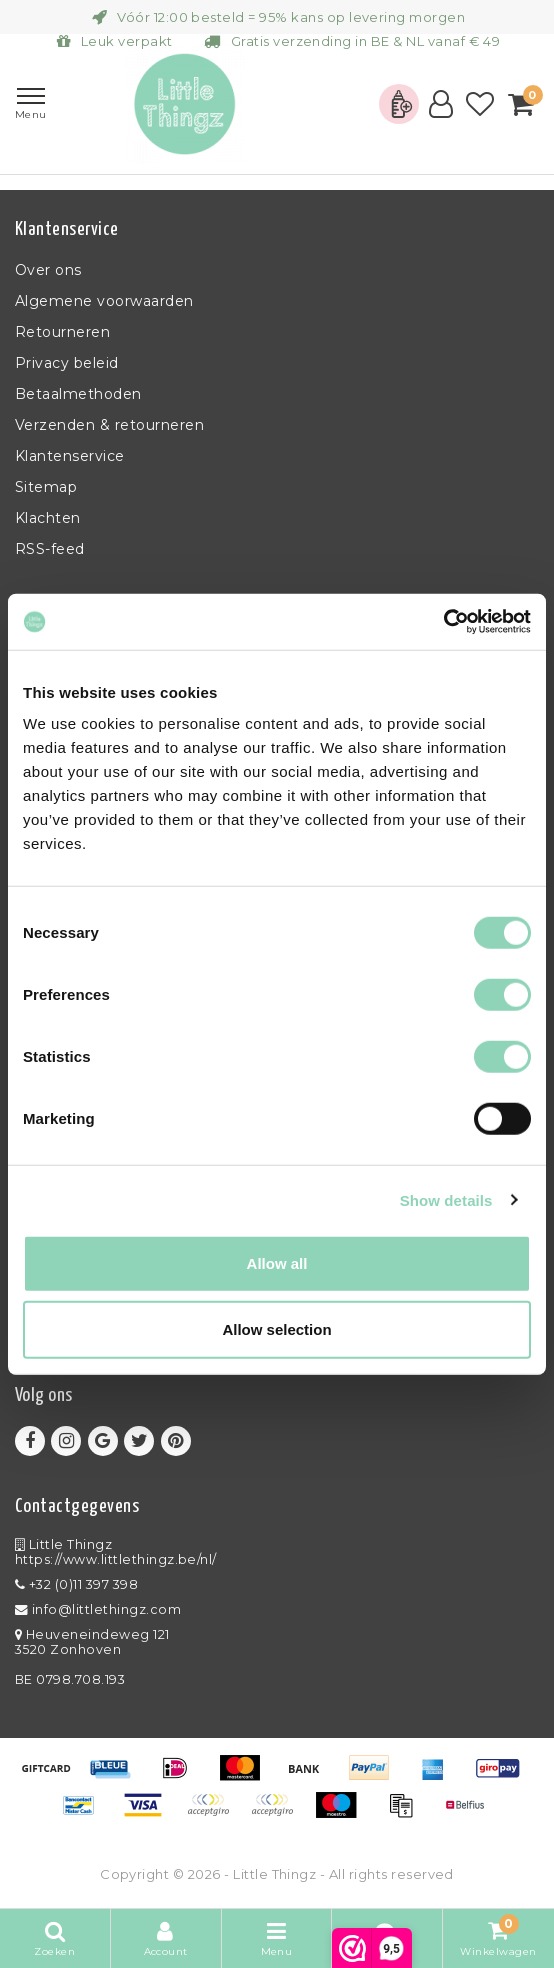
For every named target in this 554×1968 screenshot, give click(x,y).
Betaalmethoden (78, 394)
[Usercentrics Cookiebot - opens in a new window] (443, 622)
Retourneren (62, 332)
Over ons (48, 270)
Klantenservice (70, 456)
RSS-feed (50, 549)
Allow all (277, 1263)
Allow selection (276, 1328)
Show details (446, 1199)
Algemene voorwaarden (104, 301)
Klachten (48, 518)
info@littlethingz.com (98, 1609)
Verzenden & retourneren (109, 425)
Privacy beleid (67, 363)
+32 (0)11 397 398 (76, 1584)
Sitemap (46, 487)
